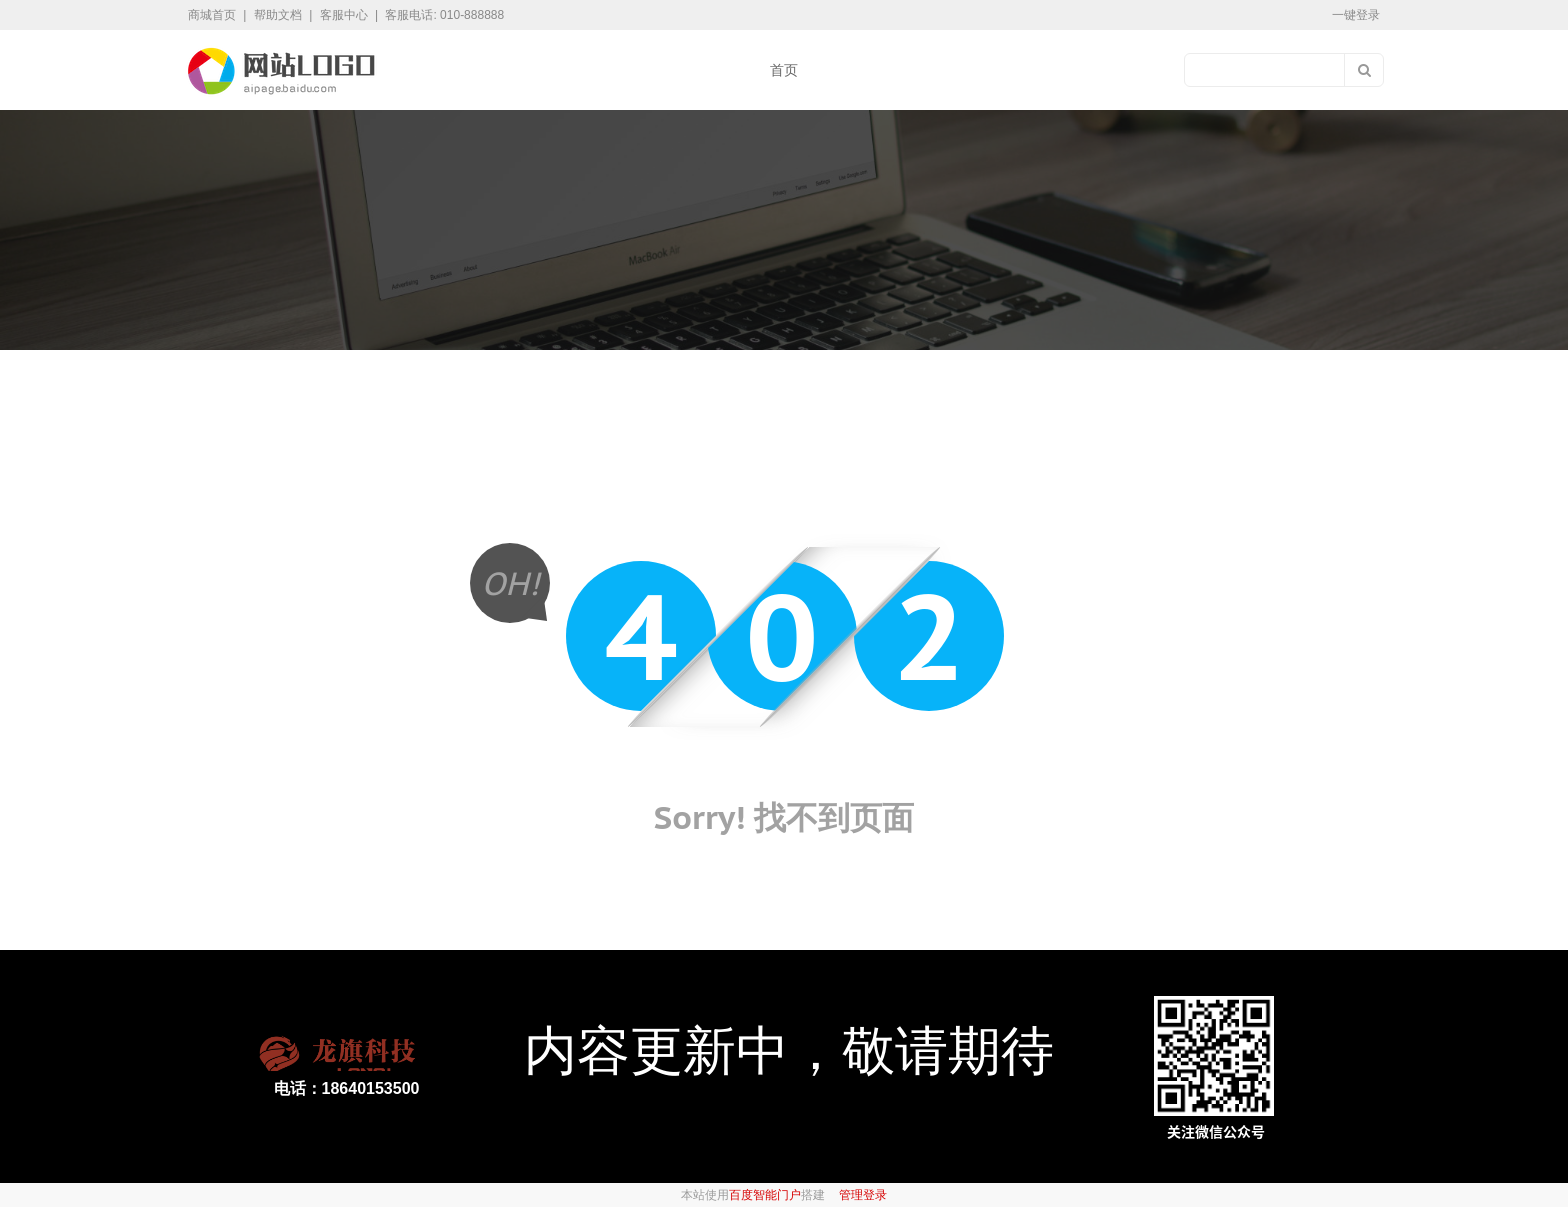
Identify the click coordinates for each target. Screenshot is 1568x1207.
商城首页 (213, 15)
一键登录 (1356, 15)
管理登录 (863, 1195)
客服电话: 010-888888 (444, 15)
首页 (784, 70)
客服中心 (345, 15)
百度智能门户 (765, 1195)
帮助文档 (279, 15)
